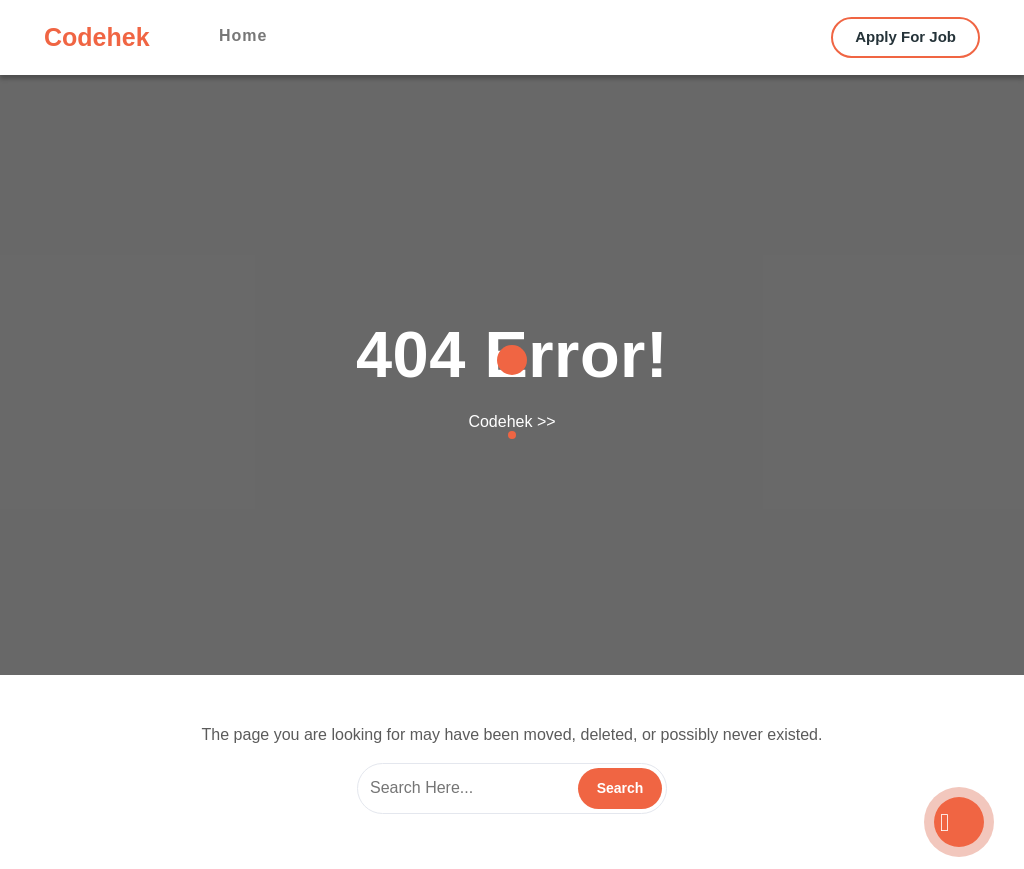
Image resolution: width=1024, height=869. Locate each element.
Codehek (97, 37)
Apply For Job (905, 36)
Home (243, 35)
